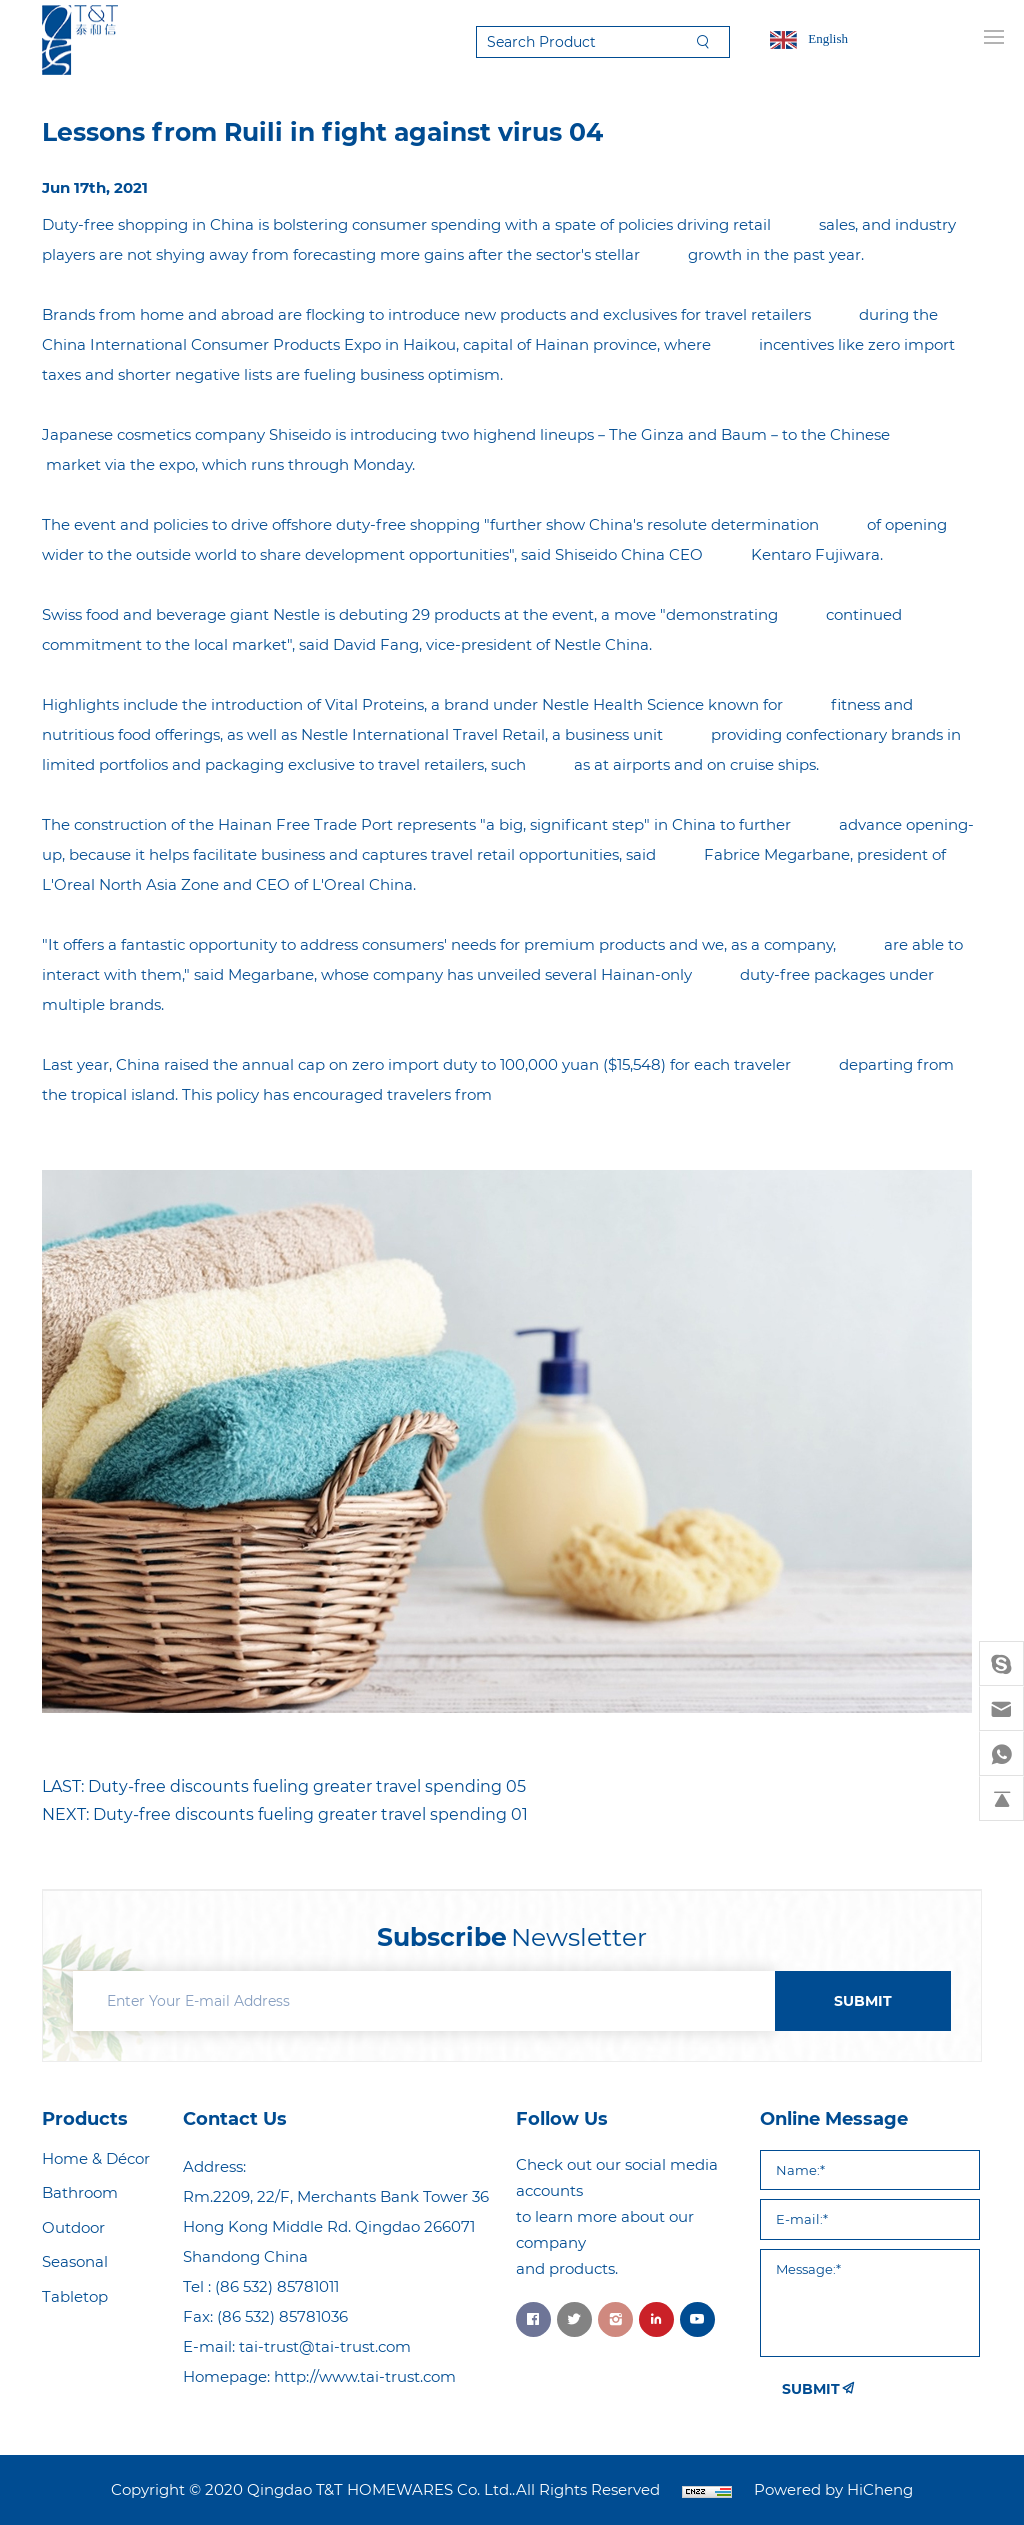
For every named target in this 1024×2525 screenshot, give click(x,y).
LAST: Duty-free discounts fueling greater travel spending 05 (284, 1786)
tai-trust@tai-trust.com (325, 2346)
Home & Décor (96, 2158)
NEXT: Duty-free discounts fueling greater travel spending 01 (285, 1814)
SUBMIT (863, 2001)
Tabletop (75, 2296)
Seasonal (75, 2261)
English (828, 38)
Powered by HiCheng (833, 2490)
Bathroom (80, 2192)
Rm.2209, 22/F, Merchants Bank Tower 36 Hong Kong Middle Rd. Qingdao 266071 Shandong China (336, 2226)
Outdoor (73, 2227)
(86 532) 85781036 (282, 2316)
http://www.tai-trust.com (365, 2376)
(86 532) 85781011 (277, 2286)
